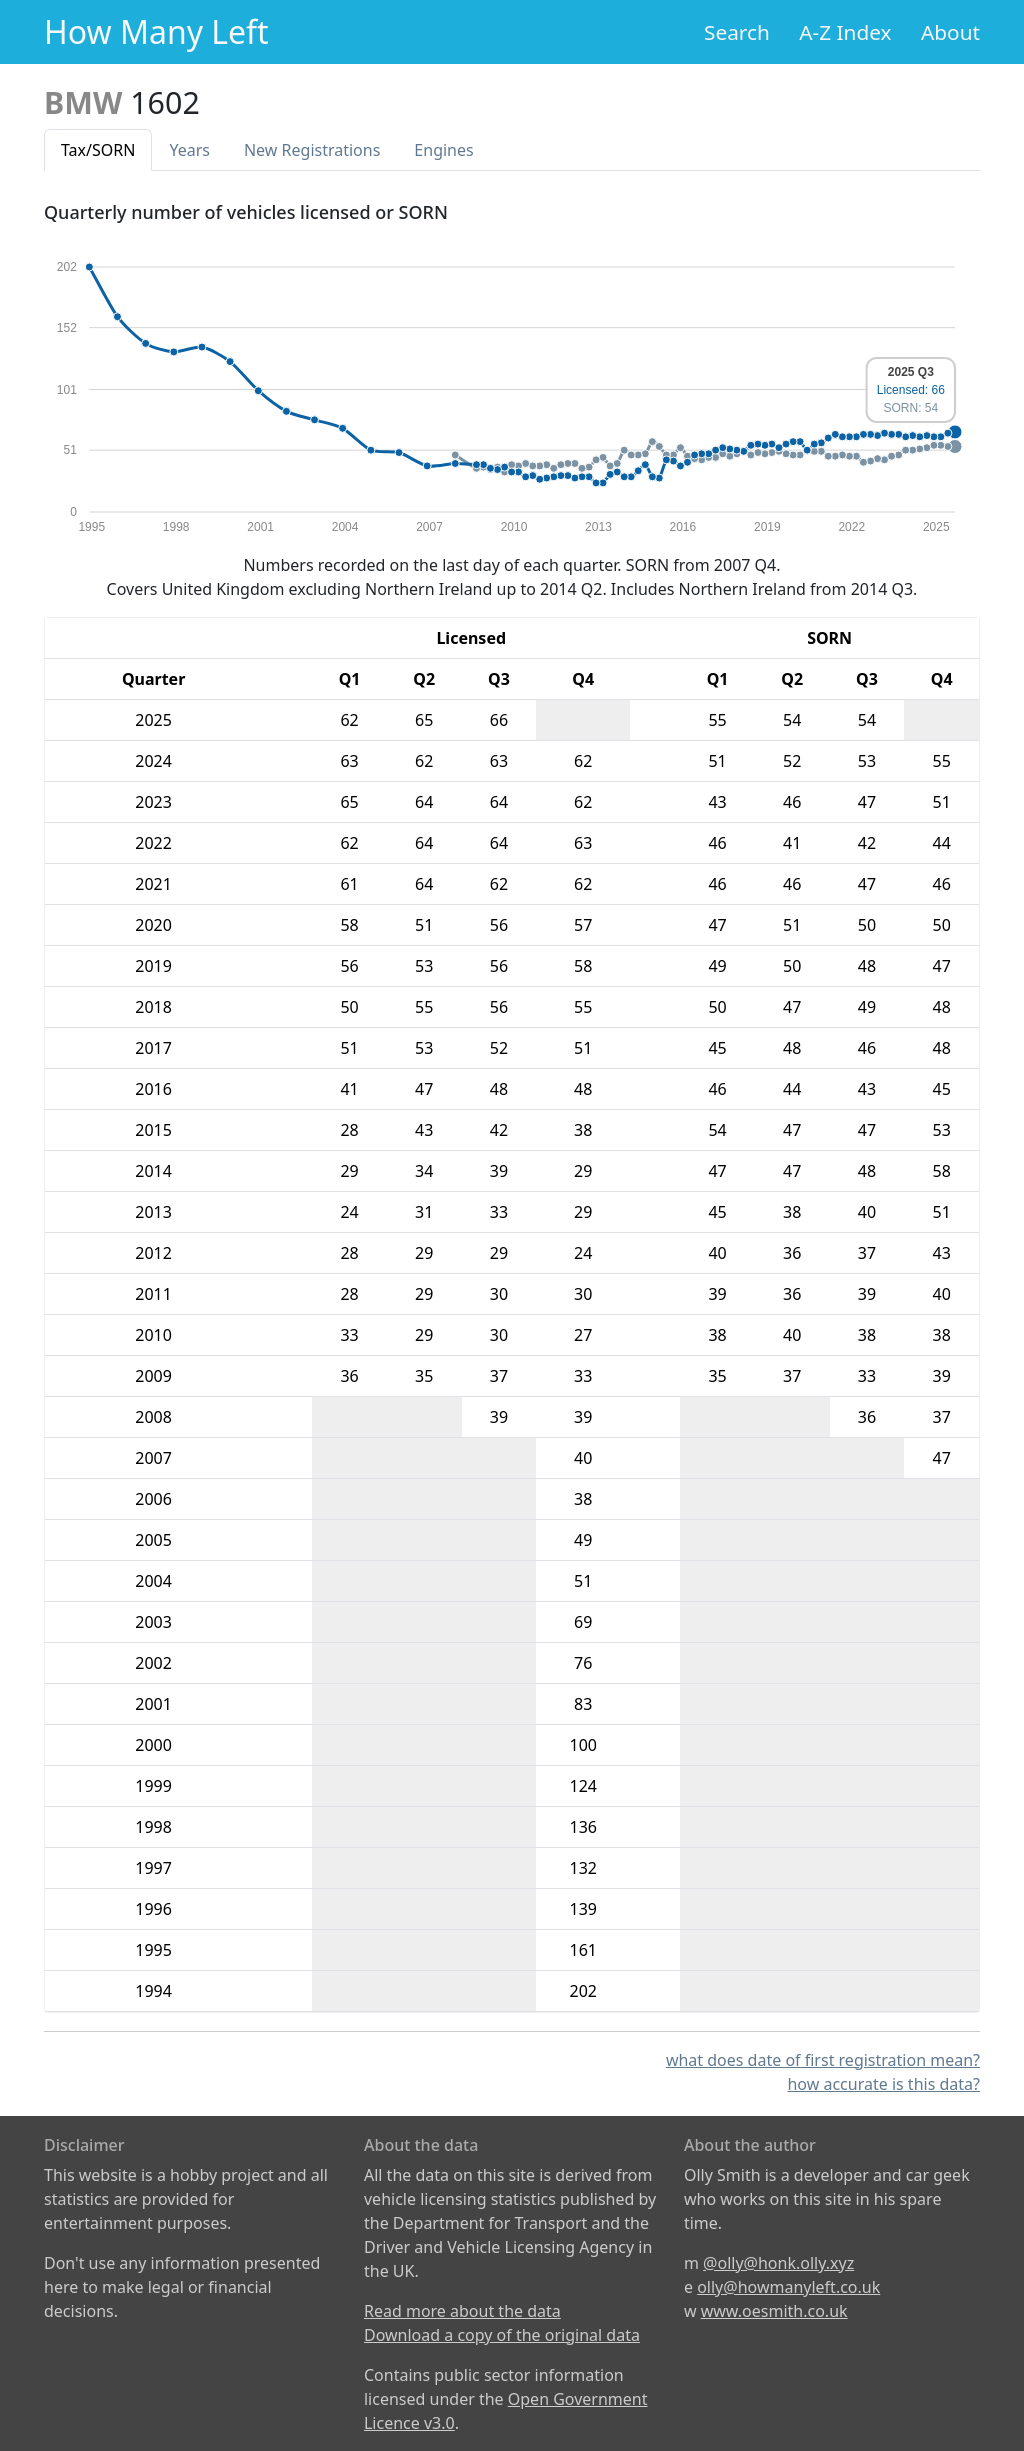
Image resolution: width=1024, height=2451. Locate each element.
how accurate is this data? (883, 2084)
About (950, 32)
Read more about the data (462, 2311)
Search (737, 32)
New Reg (312, 150)
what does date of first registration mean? (823, 2060)
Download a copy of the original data (502, 2335)
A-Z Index (845, 32)
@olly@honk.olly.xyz (778, 2263)
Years (189, 150)
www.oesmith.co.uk (774, 2311)
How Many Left (156, 31)
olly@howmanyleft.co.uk (788, 2287)
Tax (98, 150)
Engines (443, 150)
